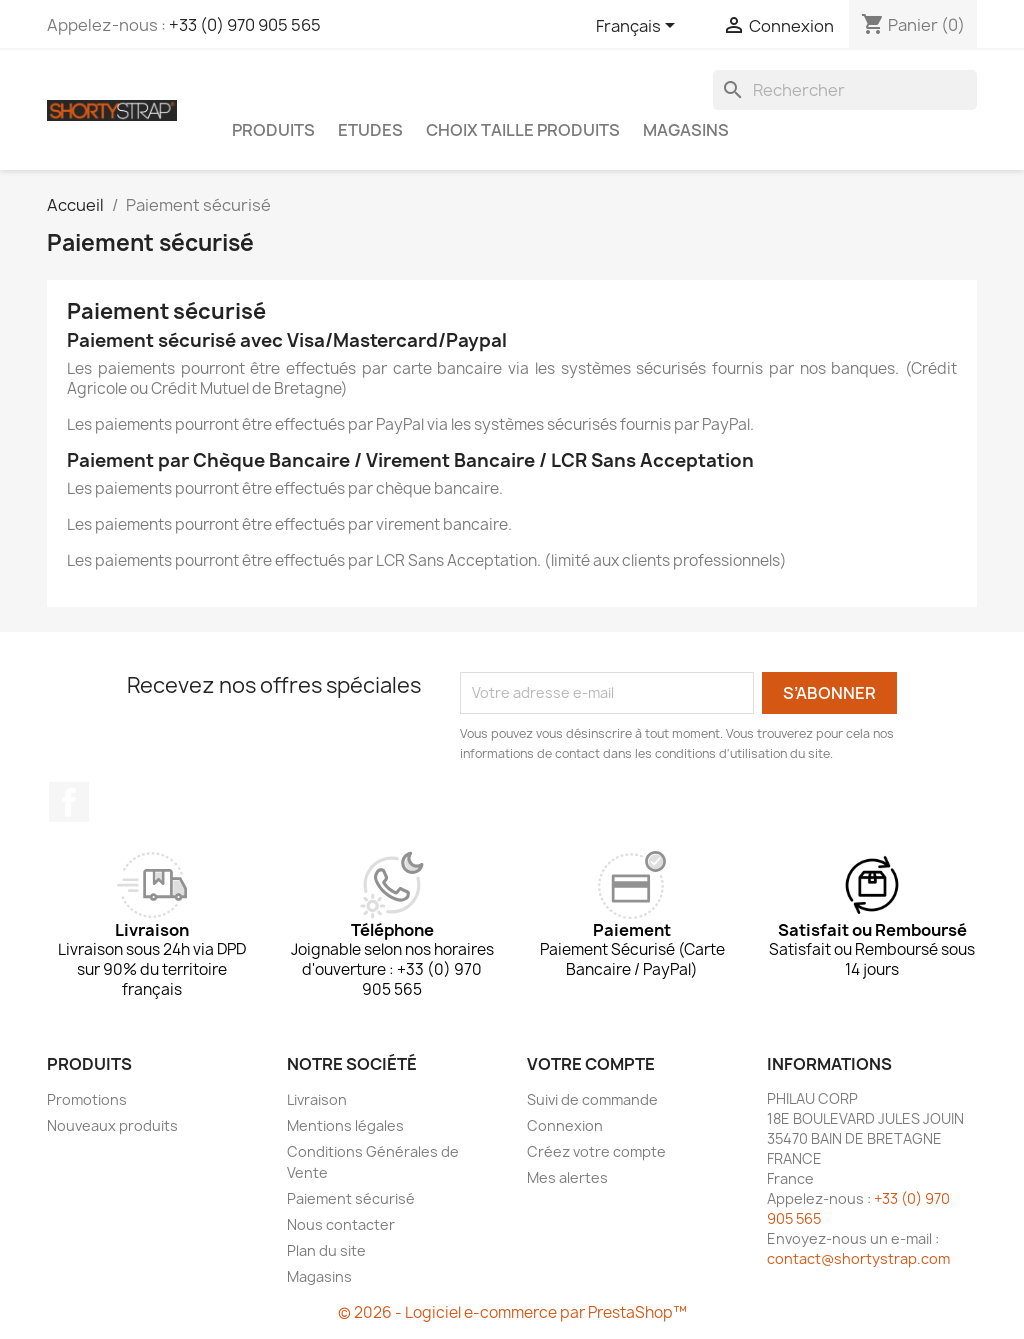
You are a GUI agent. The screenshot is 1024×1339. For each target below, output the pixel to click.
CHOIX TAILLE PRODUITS (523, 130)
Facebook (69, 802)
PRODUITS (273, 130)
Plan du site (326, 1250)
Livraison (317, 1099)
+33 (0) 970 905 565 (245, 25)
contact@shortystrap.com (858, 1258)
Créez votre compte (596, 1151)
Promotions (87, 1099)
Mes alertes (567, 1177)
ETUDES (370, 130)
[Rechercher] (845, 90)
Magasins (686, 130)
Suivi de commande (592, 1099)
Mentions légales (345, 1125)
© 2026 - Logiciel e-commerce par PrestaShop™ (512, 1312)
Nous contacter (341, 1224)
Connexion (565, 1125)
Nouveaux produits (112, 1125)
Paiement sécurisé (351, 1198)
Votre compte (591, 1064)
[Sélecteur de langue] (639, 27)
